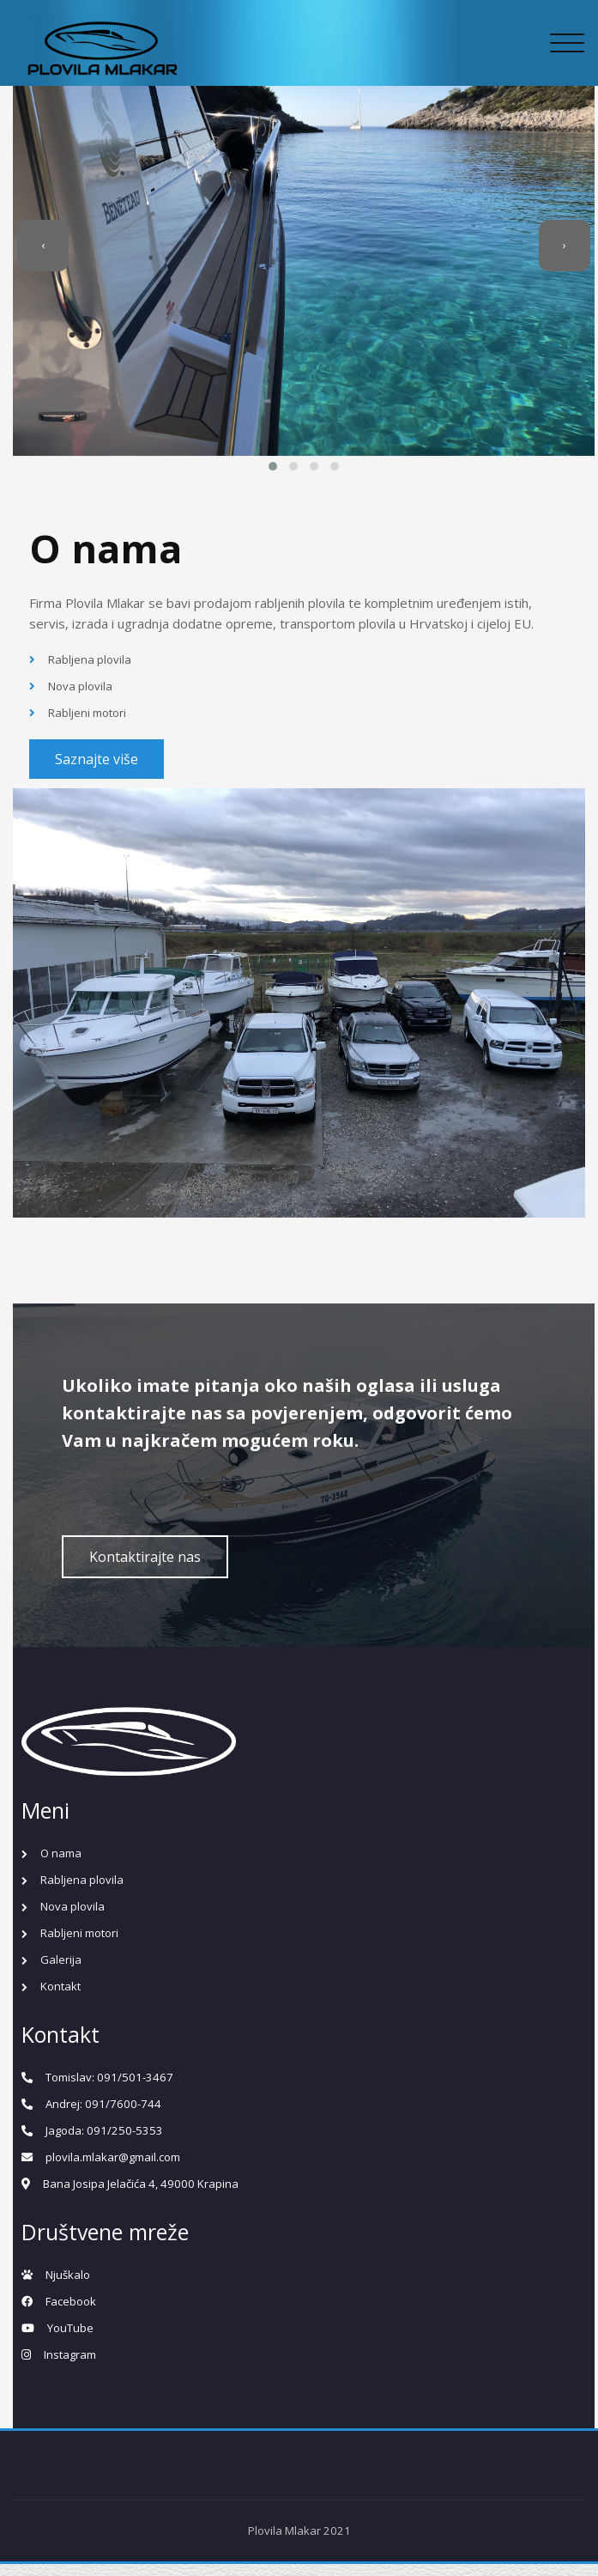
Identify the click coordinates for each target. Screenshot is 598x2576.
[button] (268, 487)
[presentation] (30, 266)
